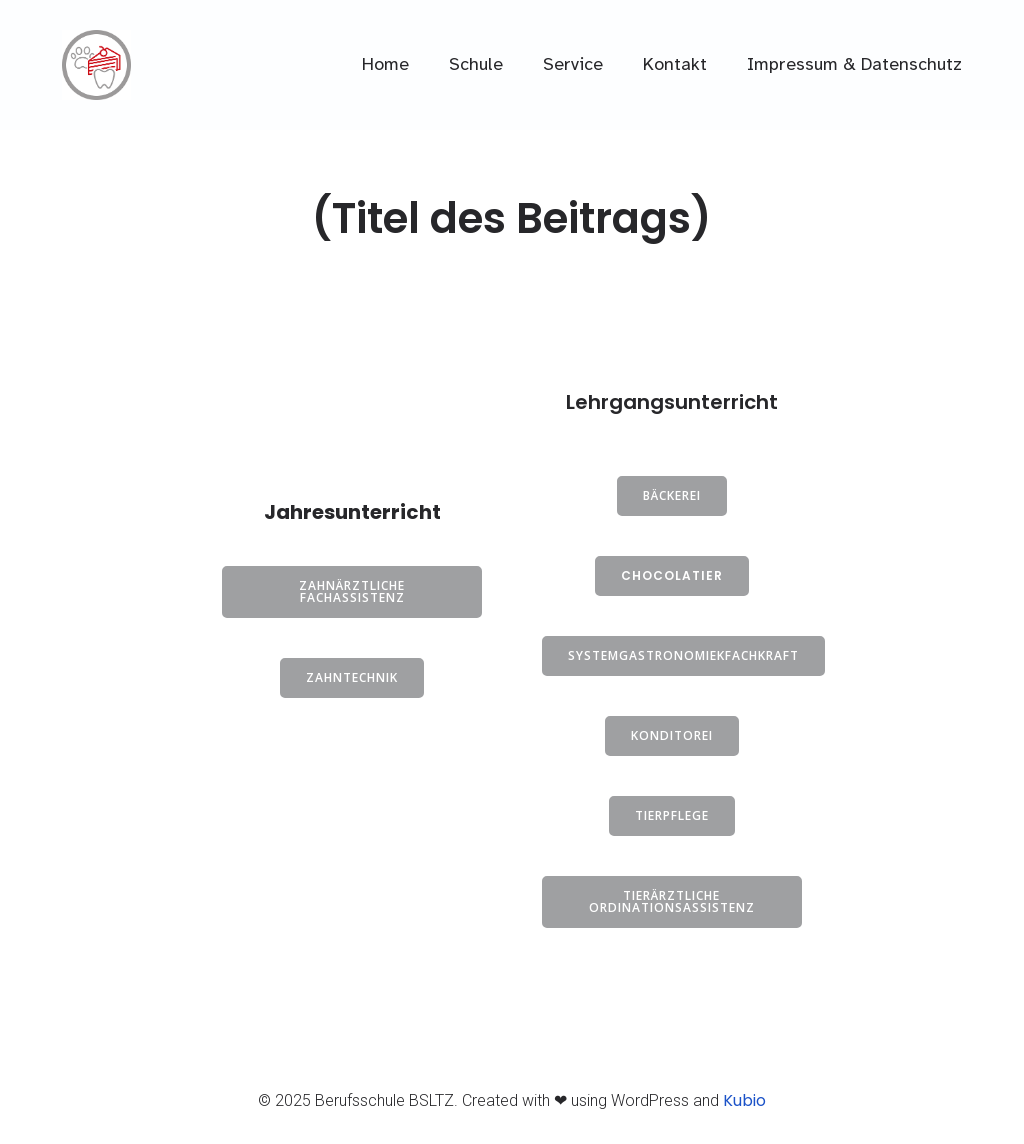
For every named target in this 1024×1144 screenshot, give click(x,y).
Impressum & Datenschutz (854, 64)
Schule (476, 64)
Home (385, 64)
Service (573, 64)
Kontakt (675, 64)
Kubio (744, 1100)
